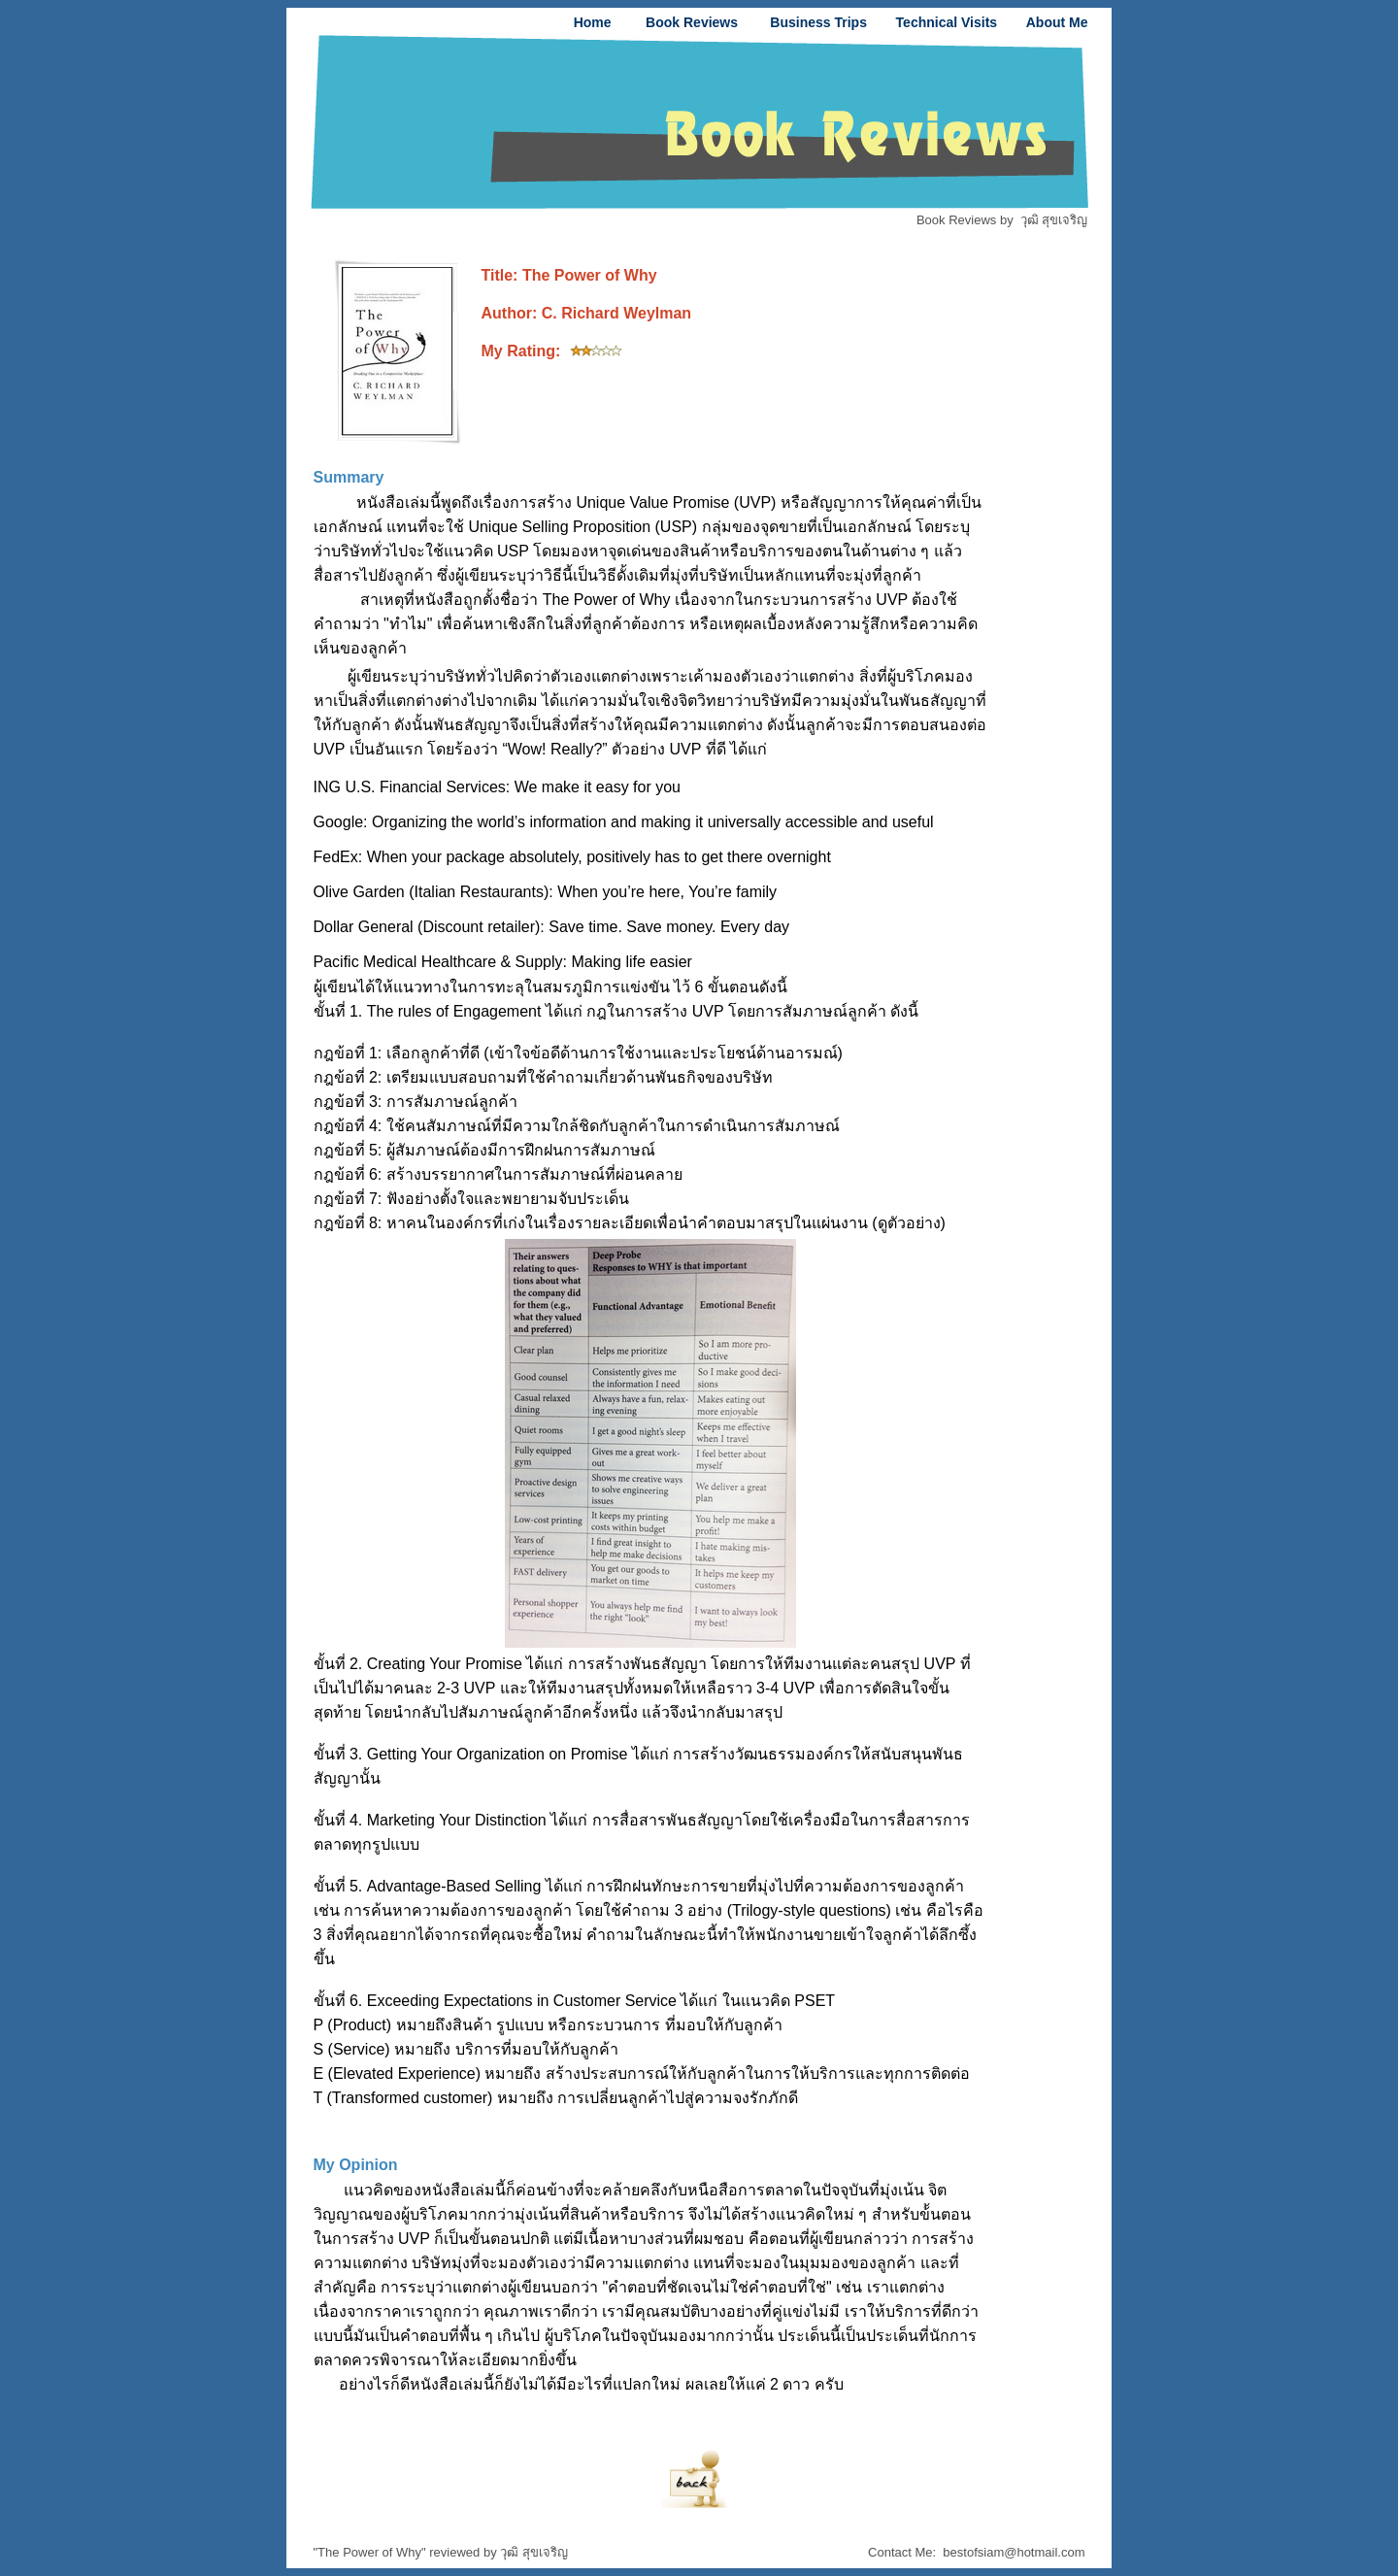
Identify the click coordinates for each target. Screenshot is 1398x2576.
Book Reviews (692, 22)
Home (593, 22)
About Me (1057, 22)
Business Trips (818, 22)
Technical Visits (947, 22)
